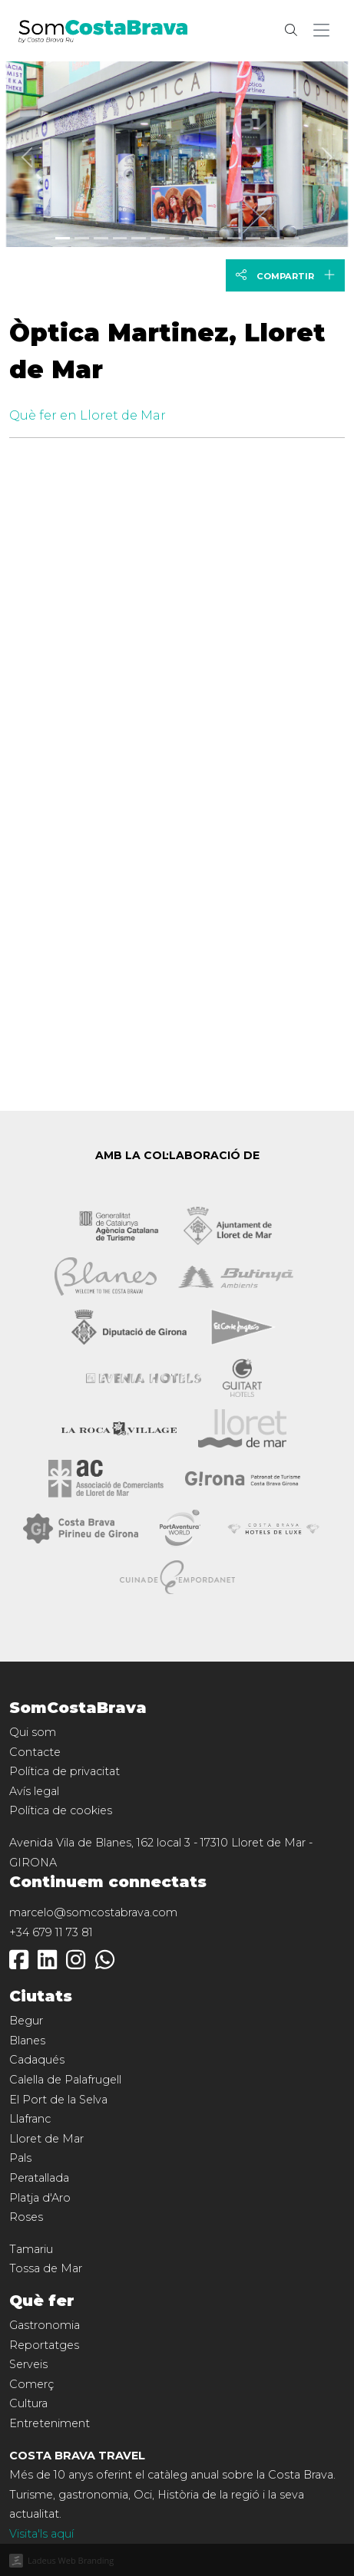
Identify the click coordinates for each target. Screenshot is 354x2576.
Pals (20, 2158)
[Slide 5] (158, 238)
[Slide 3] (120, 238)
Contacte (35, 1752)
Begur (26, 2021)
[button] (324, 30)
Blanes (27, 2040)
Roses (26, 2217)
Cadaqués (37, 2060)
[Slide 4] (138, 238)
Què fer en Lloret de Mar (87, 415)
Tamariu (31, 2249)
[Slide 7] (196, 238)
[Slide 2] (101, 238)
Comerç (31, 2384)
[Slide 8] (215, 238)
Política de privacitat (64, 1771)
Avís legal (34, 1791)
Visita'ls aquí (41, 2534)
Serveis (28, 2364)
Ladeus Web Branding (71, 2560)
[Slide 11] (272, 238)
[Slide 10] (253, 238)
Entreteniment (49, 2423)
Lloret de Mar (46, 2139)
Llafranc (30, 2119)
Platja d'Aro (40, 2198)
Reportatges (44, 2345)
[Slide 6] (177, 238)
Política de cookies (60, 1810)
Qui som (32, 1732)
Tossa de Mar (45, 2268)
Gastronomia (44, 2325)
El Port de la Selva (58, 2100)
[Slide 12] (291, 238)
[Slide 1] (81, 238)
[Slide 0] (62, 238)
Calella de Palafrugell (65, 2080)
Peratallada (39, 2178)
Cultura (28, 2403)
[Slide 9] (234, 238)
